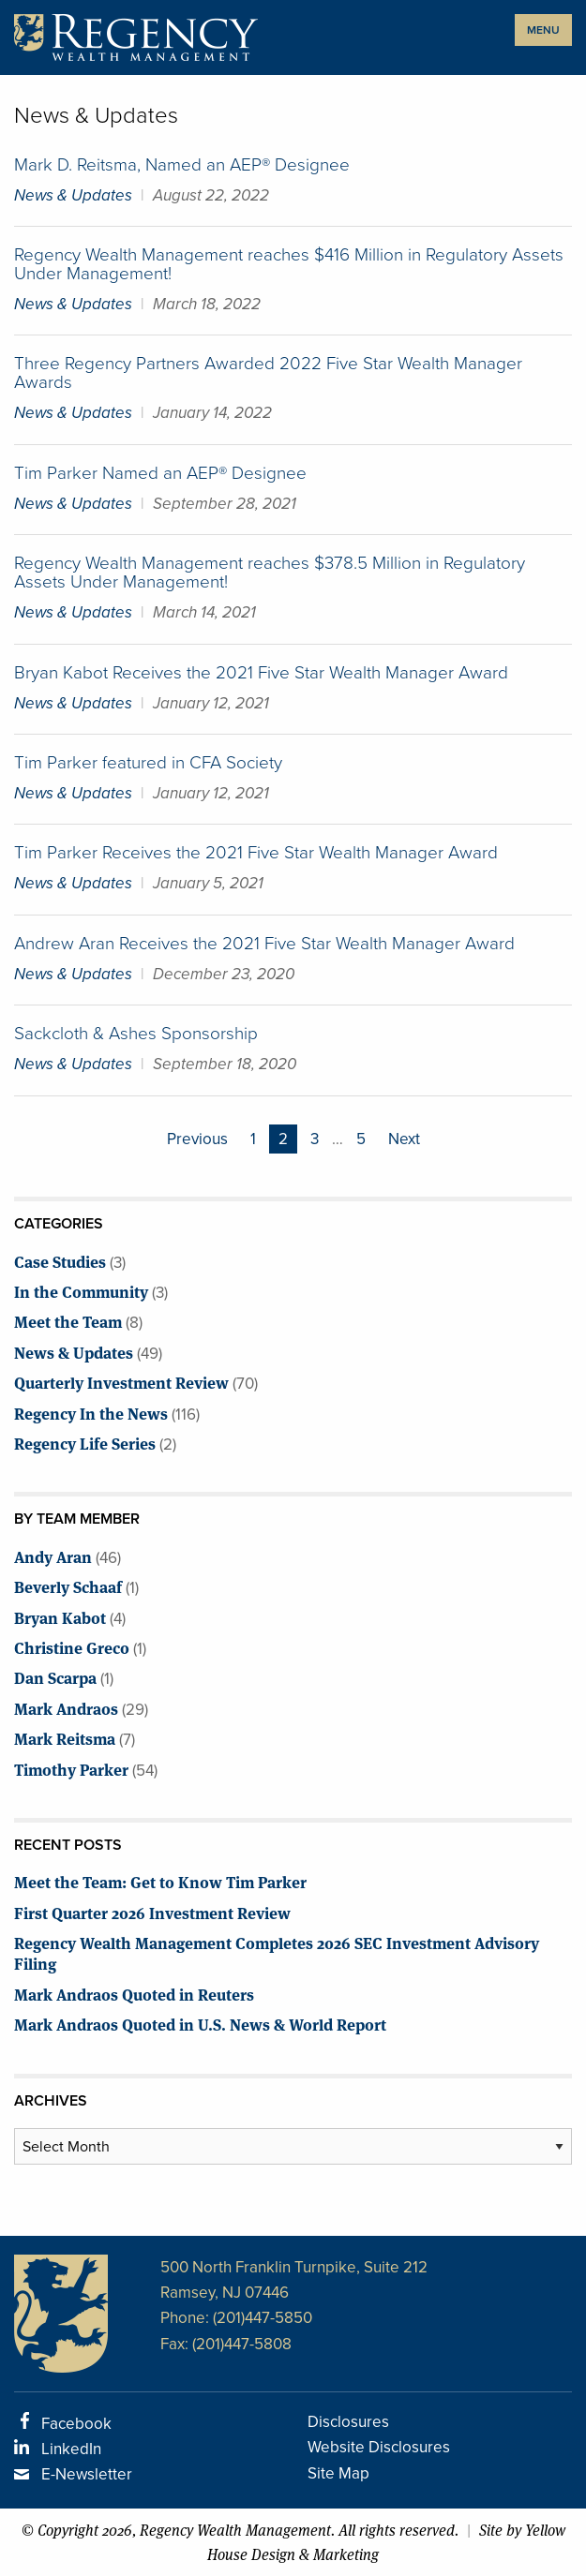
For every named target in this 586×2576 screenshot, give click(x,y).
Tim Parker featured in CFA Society (148, 762)
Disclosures (348, 2422)
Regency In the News (91, 1412)
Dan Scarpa (55, 1677)
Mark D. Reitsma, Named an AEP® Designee (182, 164)
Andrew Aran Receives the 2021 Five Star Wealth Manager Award (264, 943)
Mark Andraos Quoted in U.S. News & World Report (200, 2023)
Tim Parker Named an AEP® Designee (160, 472)
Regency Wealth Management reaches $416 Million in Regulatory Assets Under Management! (288, 264)
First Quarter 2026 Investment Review (152, 1912)
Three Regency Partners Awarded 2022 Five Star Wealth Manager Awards (268, 372)
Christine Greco (71, 1647)
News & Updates (73, 195)
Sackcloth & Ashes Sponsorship (136, 1033)
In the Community (81, 1291)
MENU (543, 30)
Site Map (338, 2473)
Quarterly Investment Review (121, 1381)
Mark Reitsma (64, 1738)
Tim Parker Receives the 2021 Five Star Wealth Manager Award (256, 852)
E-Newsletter (86, 2474)
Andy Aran (53, 1556)
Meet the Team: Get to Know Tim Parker (160, 1881)
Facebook (76, 2423)
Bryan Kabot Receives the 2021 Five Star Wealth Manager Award (261, 672)
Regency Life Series (85, 1442)
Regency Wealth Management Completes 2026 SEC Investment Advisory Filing (276, 1952)
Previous (197, 1139)
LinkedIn (71, 2449)
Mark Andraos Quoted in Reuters (134, 1993)
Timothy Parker (71, 1768)
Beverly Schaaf (68, 1586)
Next (404, 1139)
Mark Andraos (66, 1708)
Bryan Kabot (60, 1617)
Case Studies (60, 1261)
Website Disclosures (379, 2447)
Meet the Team (68, 1321)
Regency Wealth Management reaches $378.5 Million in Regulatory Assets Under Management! (269, 572)
